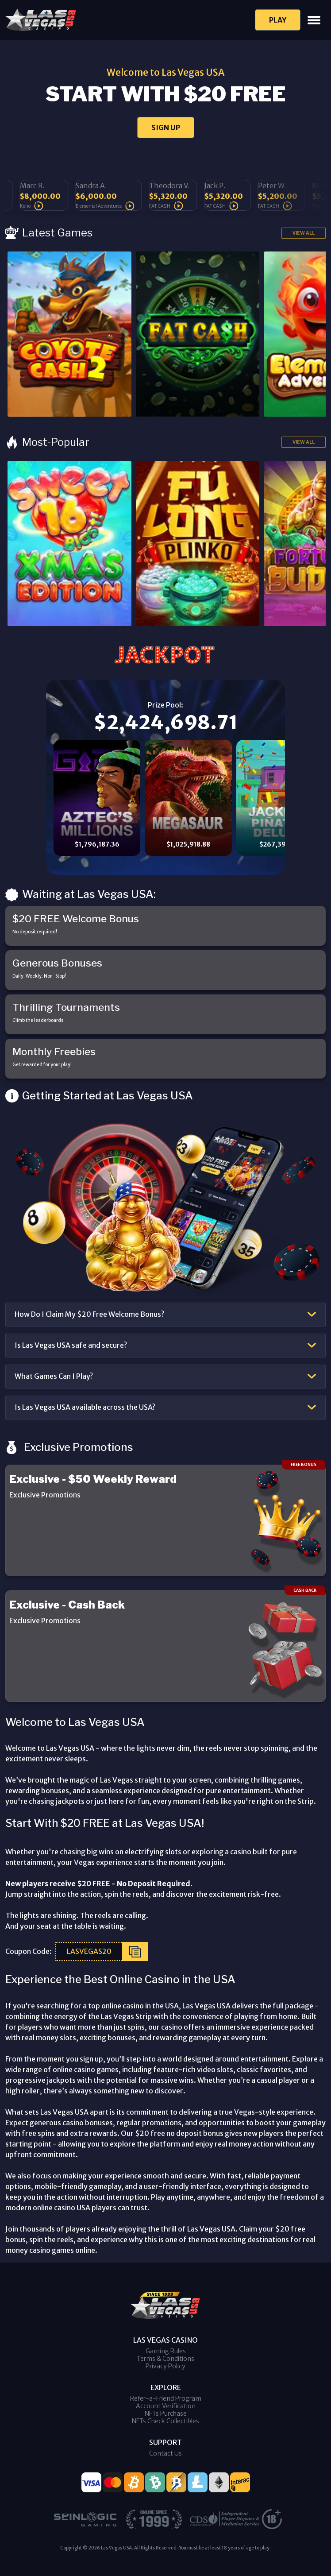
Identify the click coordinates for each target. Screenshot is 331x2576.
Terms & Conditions (165, 2359)
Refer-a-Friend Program (165, 2398)
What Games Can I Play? (54, 1376)
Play (277, 19)
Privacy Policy (165, 2366)
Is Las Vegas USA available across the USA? (85, 1407)
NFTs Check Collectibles (165, 2421)
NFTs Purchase (166, 2413)
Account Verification (166, 2406)
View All (304, 233)
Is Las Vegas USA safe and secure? (71, 1345)
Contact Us (165, 2453)
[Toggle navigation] (314, 20)
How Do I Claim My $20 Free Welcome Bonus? (89, 1314)
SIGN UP (165, 127)
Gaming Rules (166, 2351)
